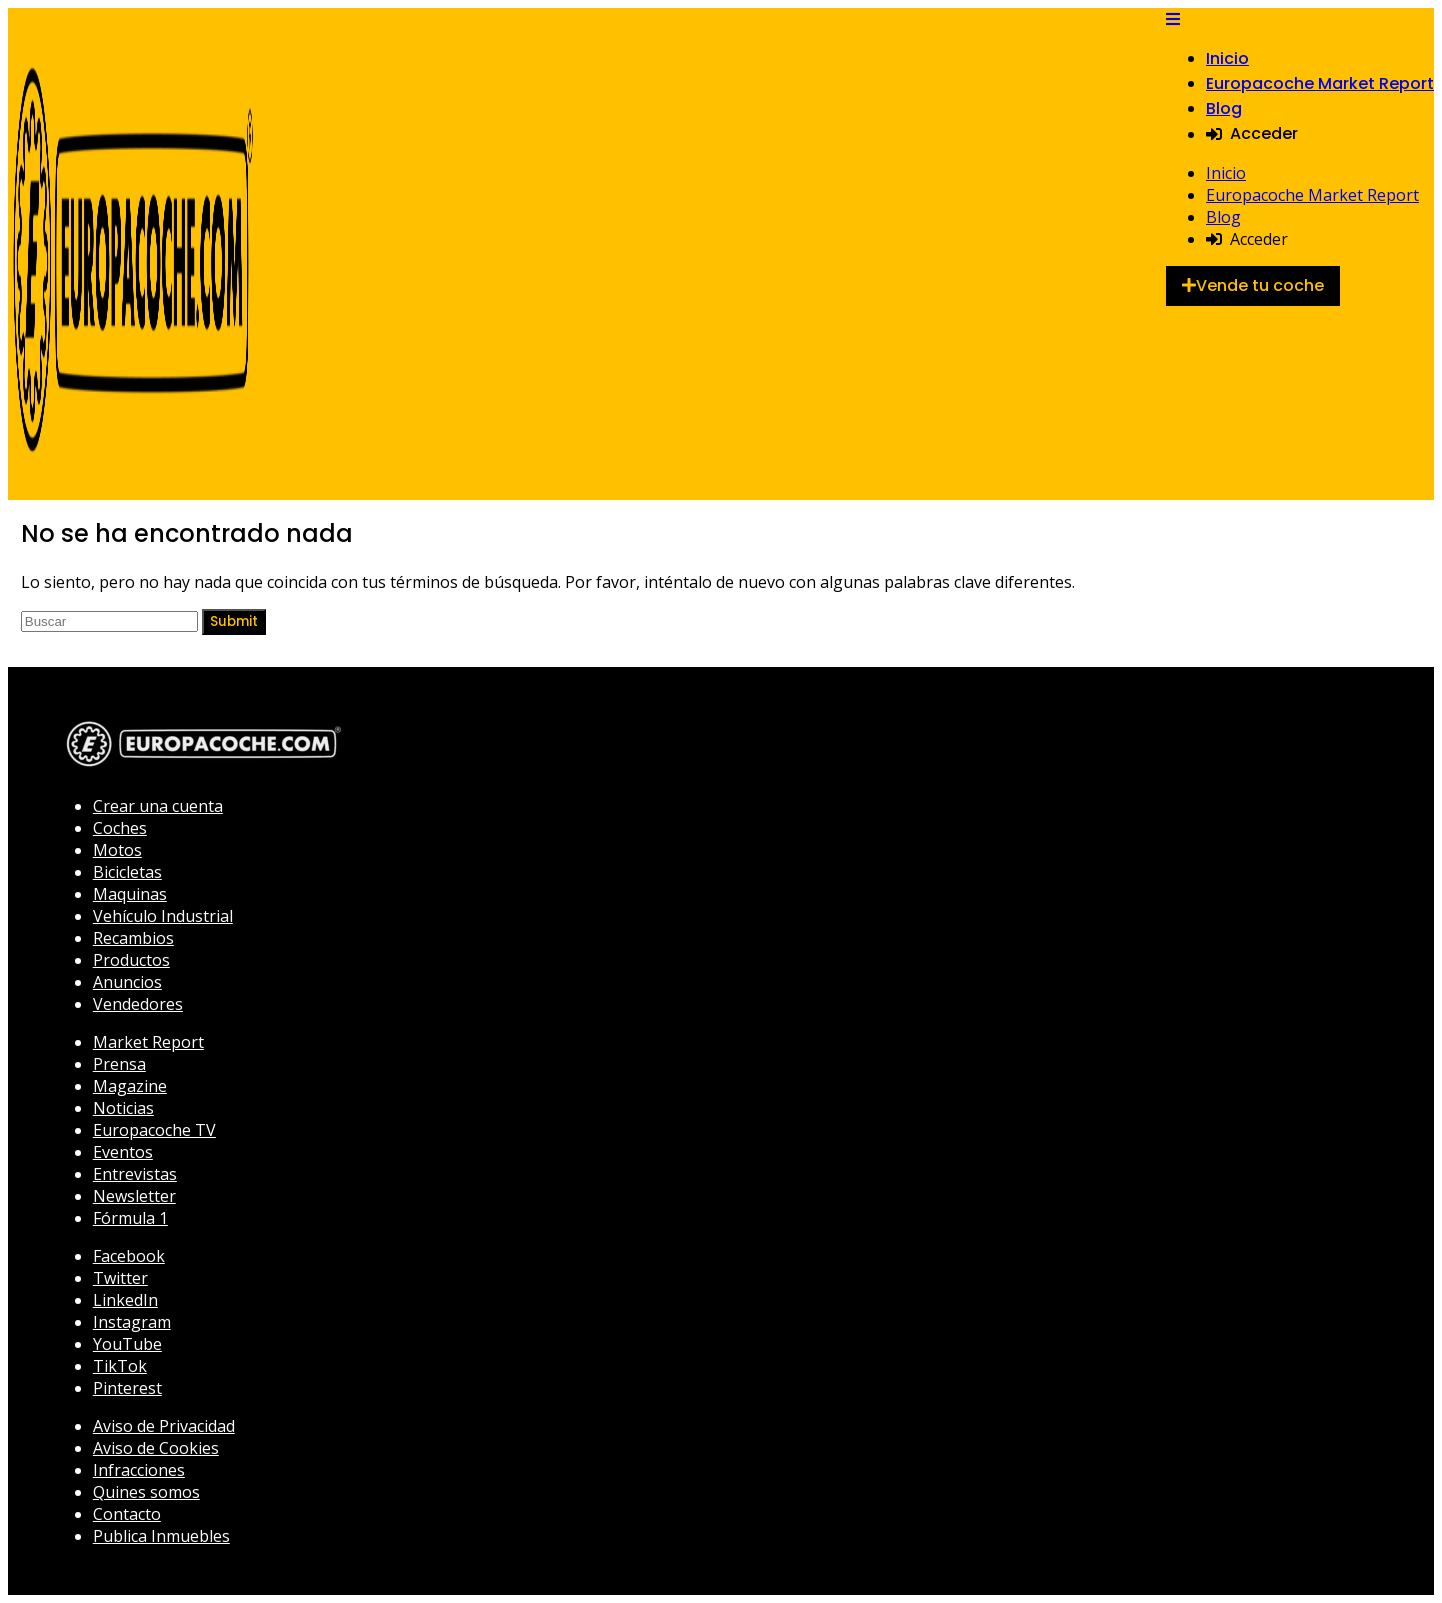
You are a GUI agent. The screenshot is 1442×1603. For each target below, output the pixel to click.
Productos (131, 960)
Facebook (129, 1256)
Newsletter (134, 1196)
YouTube (127, 1344)
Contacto (127, 1514)
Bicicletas (127, 872)
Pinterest (127, 1388)
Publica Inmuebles (161, 1536)
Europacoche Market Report (1320, 83)
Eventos (123, 1152)
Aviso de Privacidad (164, 1426)
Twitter (120, 1278)
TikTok (120, 1366)
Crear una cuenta (158, 806)
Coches (120, 828)
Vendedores (138, 1004)
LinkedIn (125, 1300)
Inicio (1227, 58)
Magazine (130, 1086)
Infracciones (139, 1470)
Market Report (148, 1042)
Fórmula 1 (130, 1218)
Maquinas (130, 894)
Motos (117, 850)
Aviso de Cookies (156, 1448)
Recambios (133, 938)
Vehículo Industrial (163, 916)
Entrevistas (135, 1174)
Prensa (119, 1064)
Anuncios (127, 982)
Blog (1224, 108)
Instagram (132, 1322)
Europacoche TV (154, 1130)
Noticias (123, 1108)
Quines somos (146, 1492)
